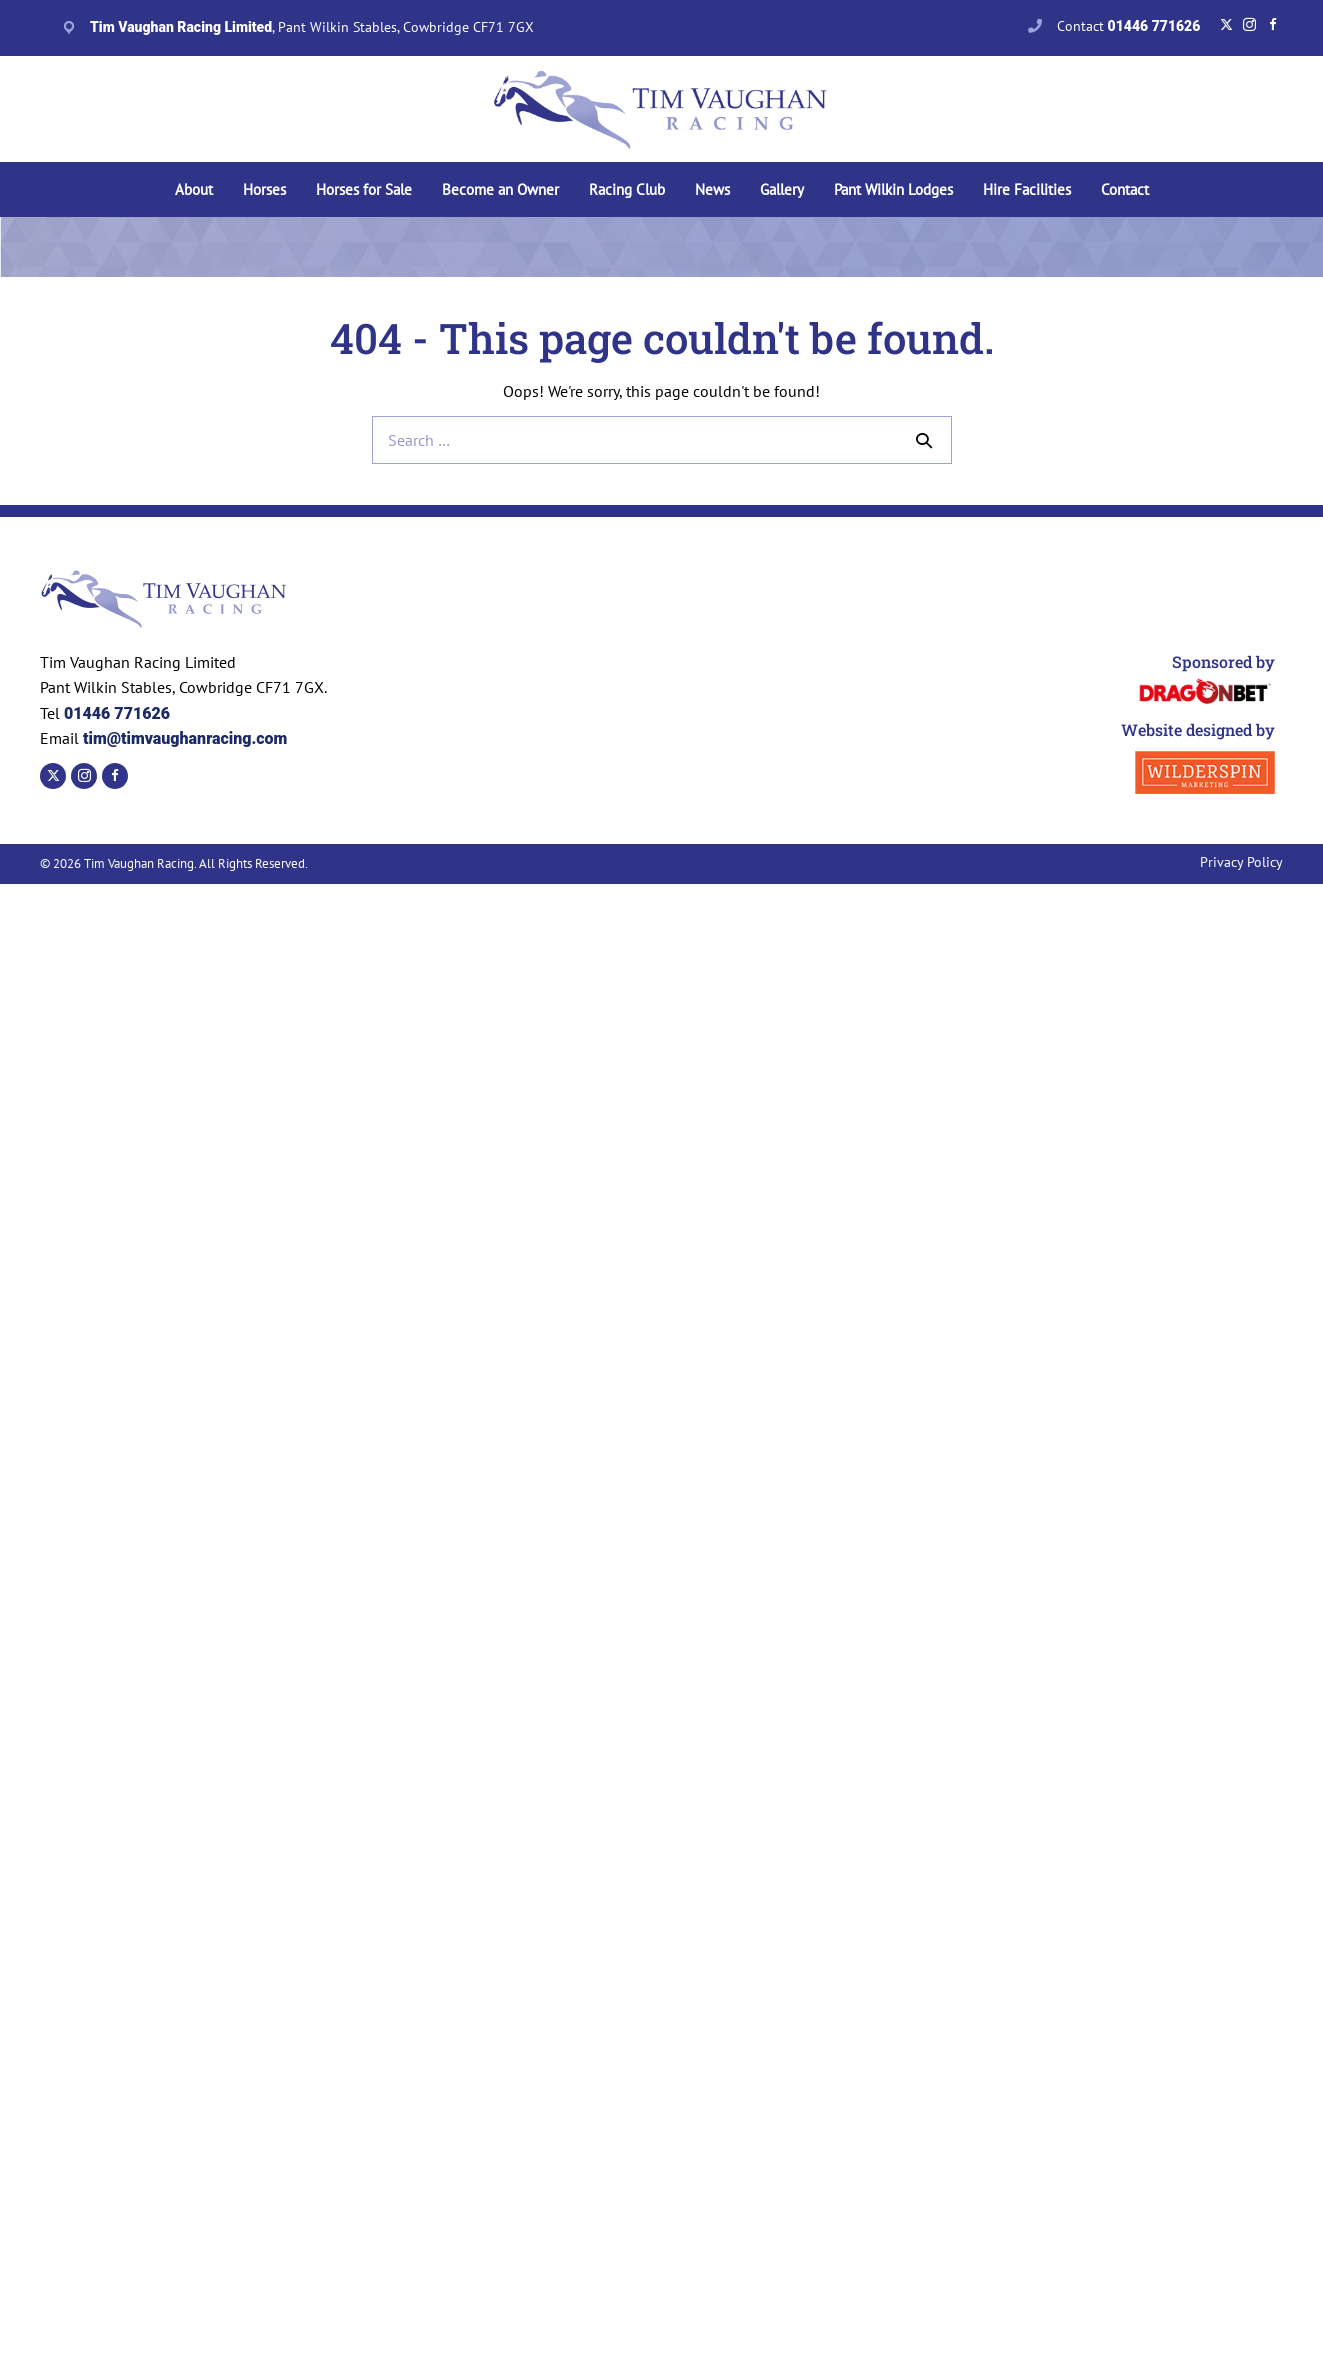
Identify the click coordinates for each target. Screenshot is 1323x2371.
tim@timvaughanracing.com (183, 738)
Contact (1129, 26)
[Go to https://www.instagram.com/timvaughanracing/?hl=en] (1249, 25)
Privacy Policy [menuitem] (1241, 862)
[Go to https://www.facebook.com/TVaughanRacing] (1272, 25)
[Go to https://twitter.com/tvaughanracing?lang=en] (1226, 25)
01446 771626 (117, 713)
